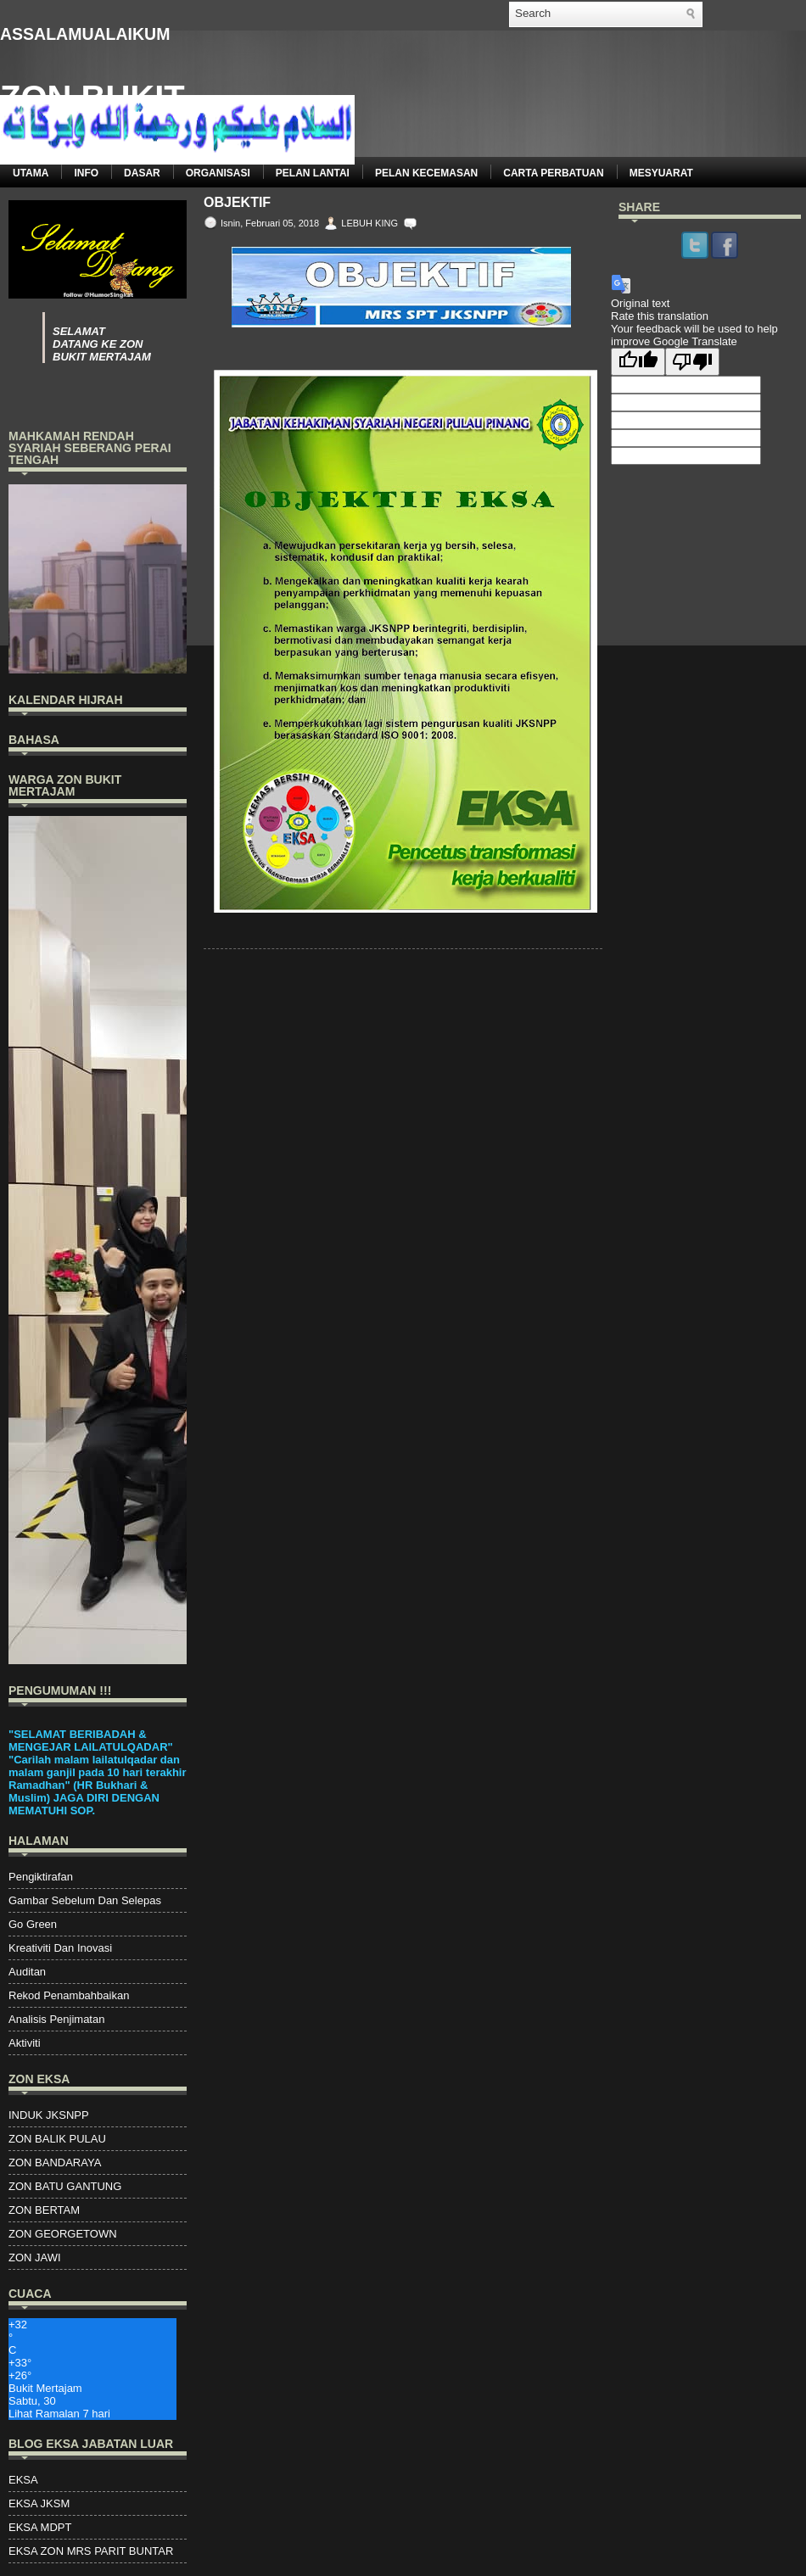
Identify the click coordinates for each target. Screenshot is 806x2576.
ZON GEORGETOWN (62, 2233)
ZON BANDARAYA (54, 2162)
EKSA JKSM (39, 2503)
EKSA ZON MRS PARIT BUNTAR (90, 2551)
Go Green (32, 1924)
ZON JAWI (34, 2257)
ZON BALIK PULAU (57, 2138)
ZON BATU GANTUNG (64, 2186)
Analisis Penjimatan (56, 2019)
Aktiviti (24, 2043)
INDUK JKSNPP (48, 2115)
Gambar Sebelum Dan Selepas (84, 1900)
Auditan (27, 1971)
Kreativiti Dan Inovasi (60, 1948)
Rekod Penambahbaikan (68, 1995)
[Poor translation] (692, 362)
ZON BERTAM (44, 2210)
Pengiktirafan (40, 1876)
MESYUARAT (661, 173)
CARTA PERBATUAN (553, 173)
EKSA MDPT (39, 2527)
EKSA (23, 2479)
